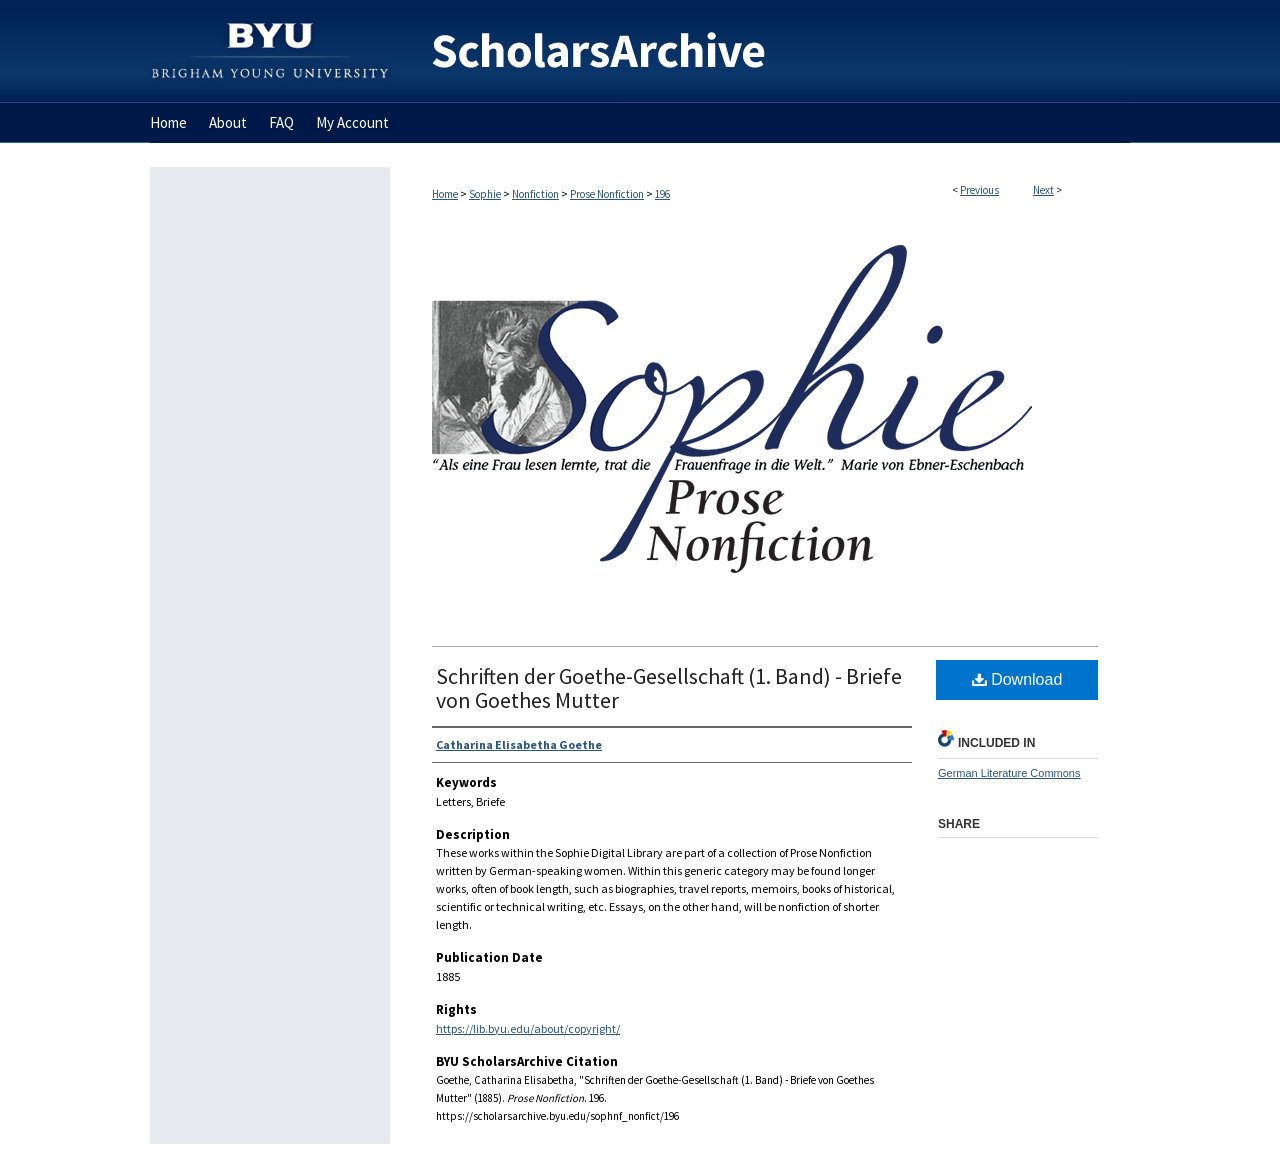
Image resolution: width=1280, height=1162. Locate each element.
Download (1017, 679)
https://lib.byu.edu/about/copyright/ (528, 1028)
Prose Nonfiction (607, 194)
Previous (979, 190)
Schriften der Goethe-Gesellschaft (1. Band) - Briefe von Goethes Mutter (669, 688)
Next (1043, 190)
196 (662, 194)
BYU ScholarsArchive (760, 51)
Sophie (485, 194)
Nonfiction (535, 194)
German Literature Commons (1009, 773)
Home (445, 194)
